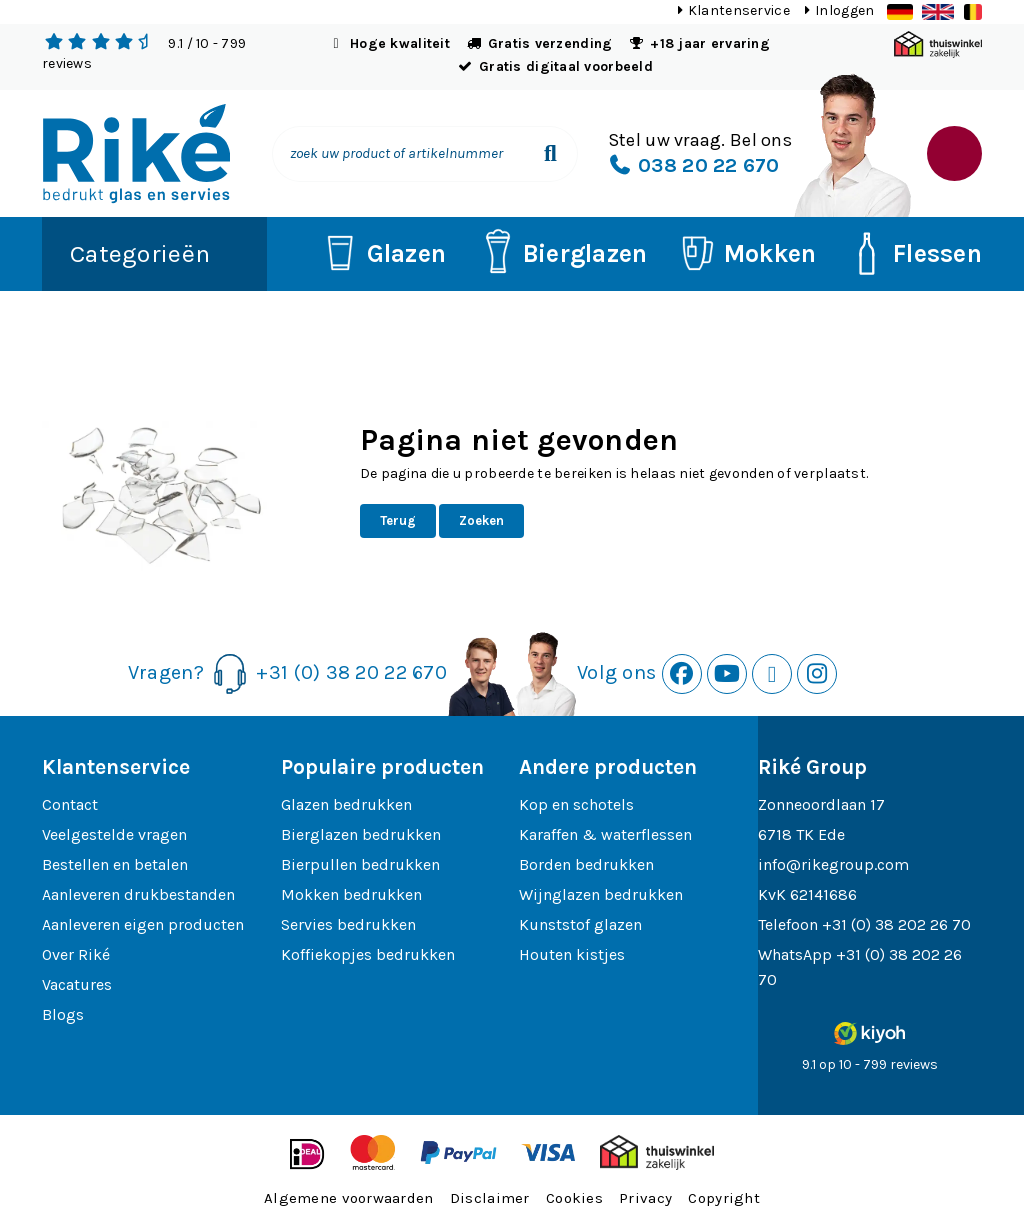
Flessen (912, 253)
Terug (398, 520)
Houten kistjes (572, 954)
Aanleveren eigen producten (143, 924)
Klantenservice (739, 10)
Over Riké (76, 954)
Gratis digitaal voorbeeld (566, 66)
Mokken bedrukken (351, 894)
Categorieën (140, 253)
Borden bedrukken (586, 864)
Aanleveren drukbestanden (138, 894)
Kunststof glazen (580, 924)
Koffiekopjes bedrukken (368, 954)
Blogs (63, 1014)
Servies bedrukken (348, 924)
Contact (70, 804)
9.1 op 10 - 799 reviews (870, 1064)
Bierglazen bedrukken (361, 834)
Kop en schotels (576, 804)
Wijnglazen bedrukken (601, 894)
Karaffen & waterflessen (605, 834)
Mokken (745, 253)
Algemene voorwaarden (349, 1198)
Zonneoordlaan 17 (821, 804)
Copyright (724, 1198)
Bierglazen (560, 253)
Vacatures (77, 984)
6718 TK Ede (801, 834)
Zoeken (481, 520)
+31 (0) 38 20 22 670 (351, 671)
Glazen (381, 253)
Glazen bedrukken (346, 804)
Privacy (645, 1198)
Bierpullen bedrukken (360, 864)
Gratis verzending (550, 43)
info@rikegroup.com (833, 864)
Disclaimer (490, 1198)
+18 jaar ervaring (710, 43)
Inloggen (844, 10)
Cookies (574, 1198)
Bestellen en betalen (115, 864)
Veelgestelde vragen (114, 834)
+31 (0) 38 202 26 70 (896, 924)
